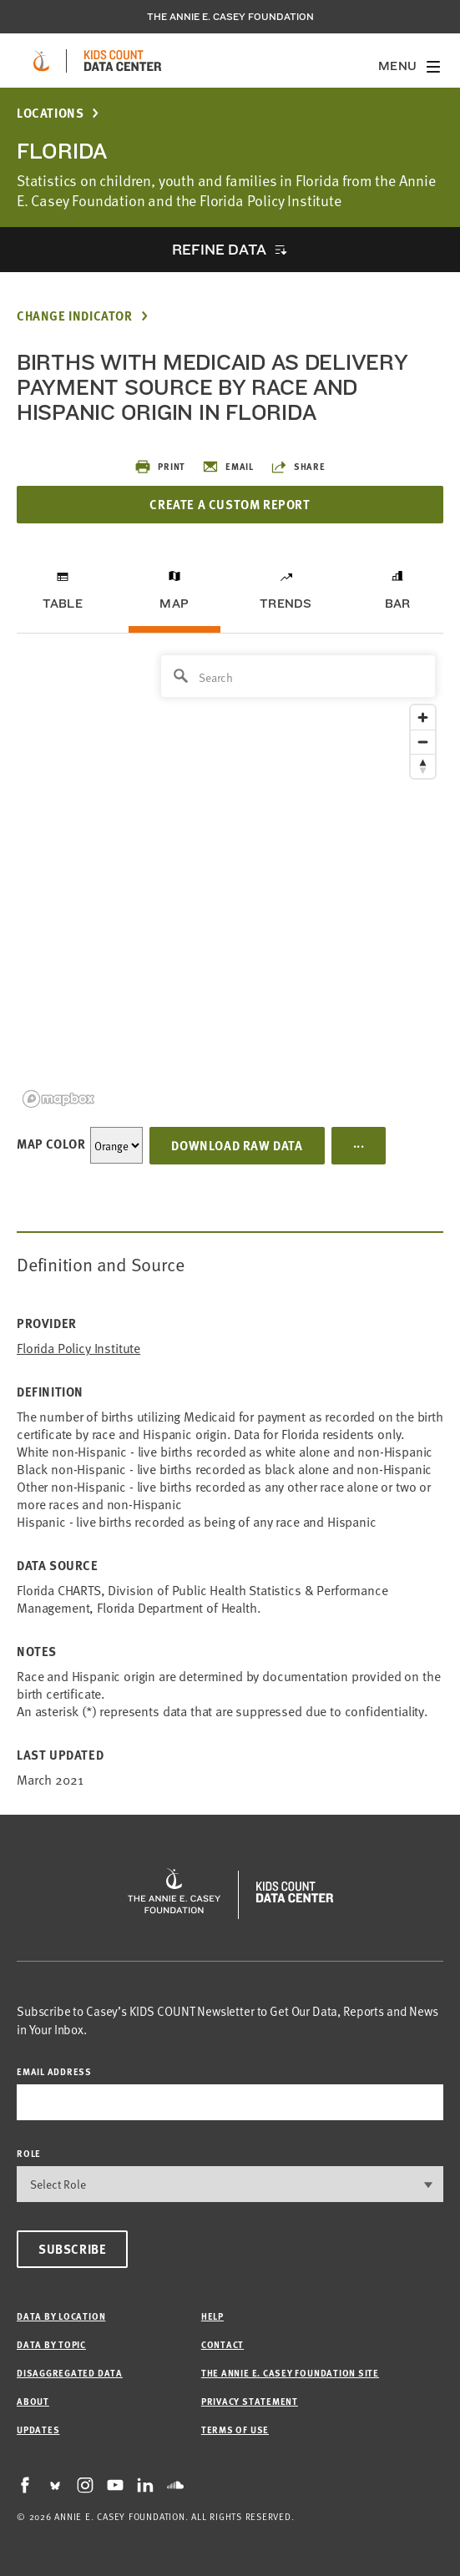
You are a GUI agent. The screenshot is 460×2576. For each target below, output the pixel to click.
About (33, 2401)
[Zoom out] (423, 742)
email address (54, 2071)
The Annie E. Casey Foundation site (290, 2372)
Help (212, 2316)
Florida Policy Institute (78, 1347)
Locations (50, 113)
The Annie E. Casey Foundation (230, 17)
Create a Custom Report (229, 504)
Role (29, 2153)
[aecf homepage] (41, 61)
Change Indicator (75, 316)
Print (159, 466)
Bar (398, 603)
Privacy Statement (249, 2401)
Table (63, 603)
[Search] (298, 676)
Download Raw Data (236, 1145)
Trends (285, 603)
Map (174, 603)
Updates (38, 2429)
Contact (222, 2344)
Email (228, 466)
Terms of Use (235, 2429)
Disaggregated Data (70, 2372)
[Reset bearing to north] (423, 766)
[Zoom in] (423, 717)
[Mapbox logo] (58, 1099)
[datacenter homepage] (123, 61)
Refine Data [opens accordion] (218, 249)
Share (298, 466)
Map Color (51, 1143)
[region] (230, 880)
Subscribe (72, 2249)
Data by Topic (51, 2344)
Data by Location (61, 2316)
